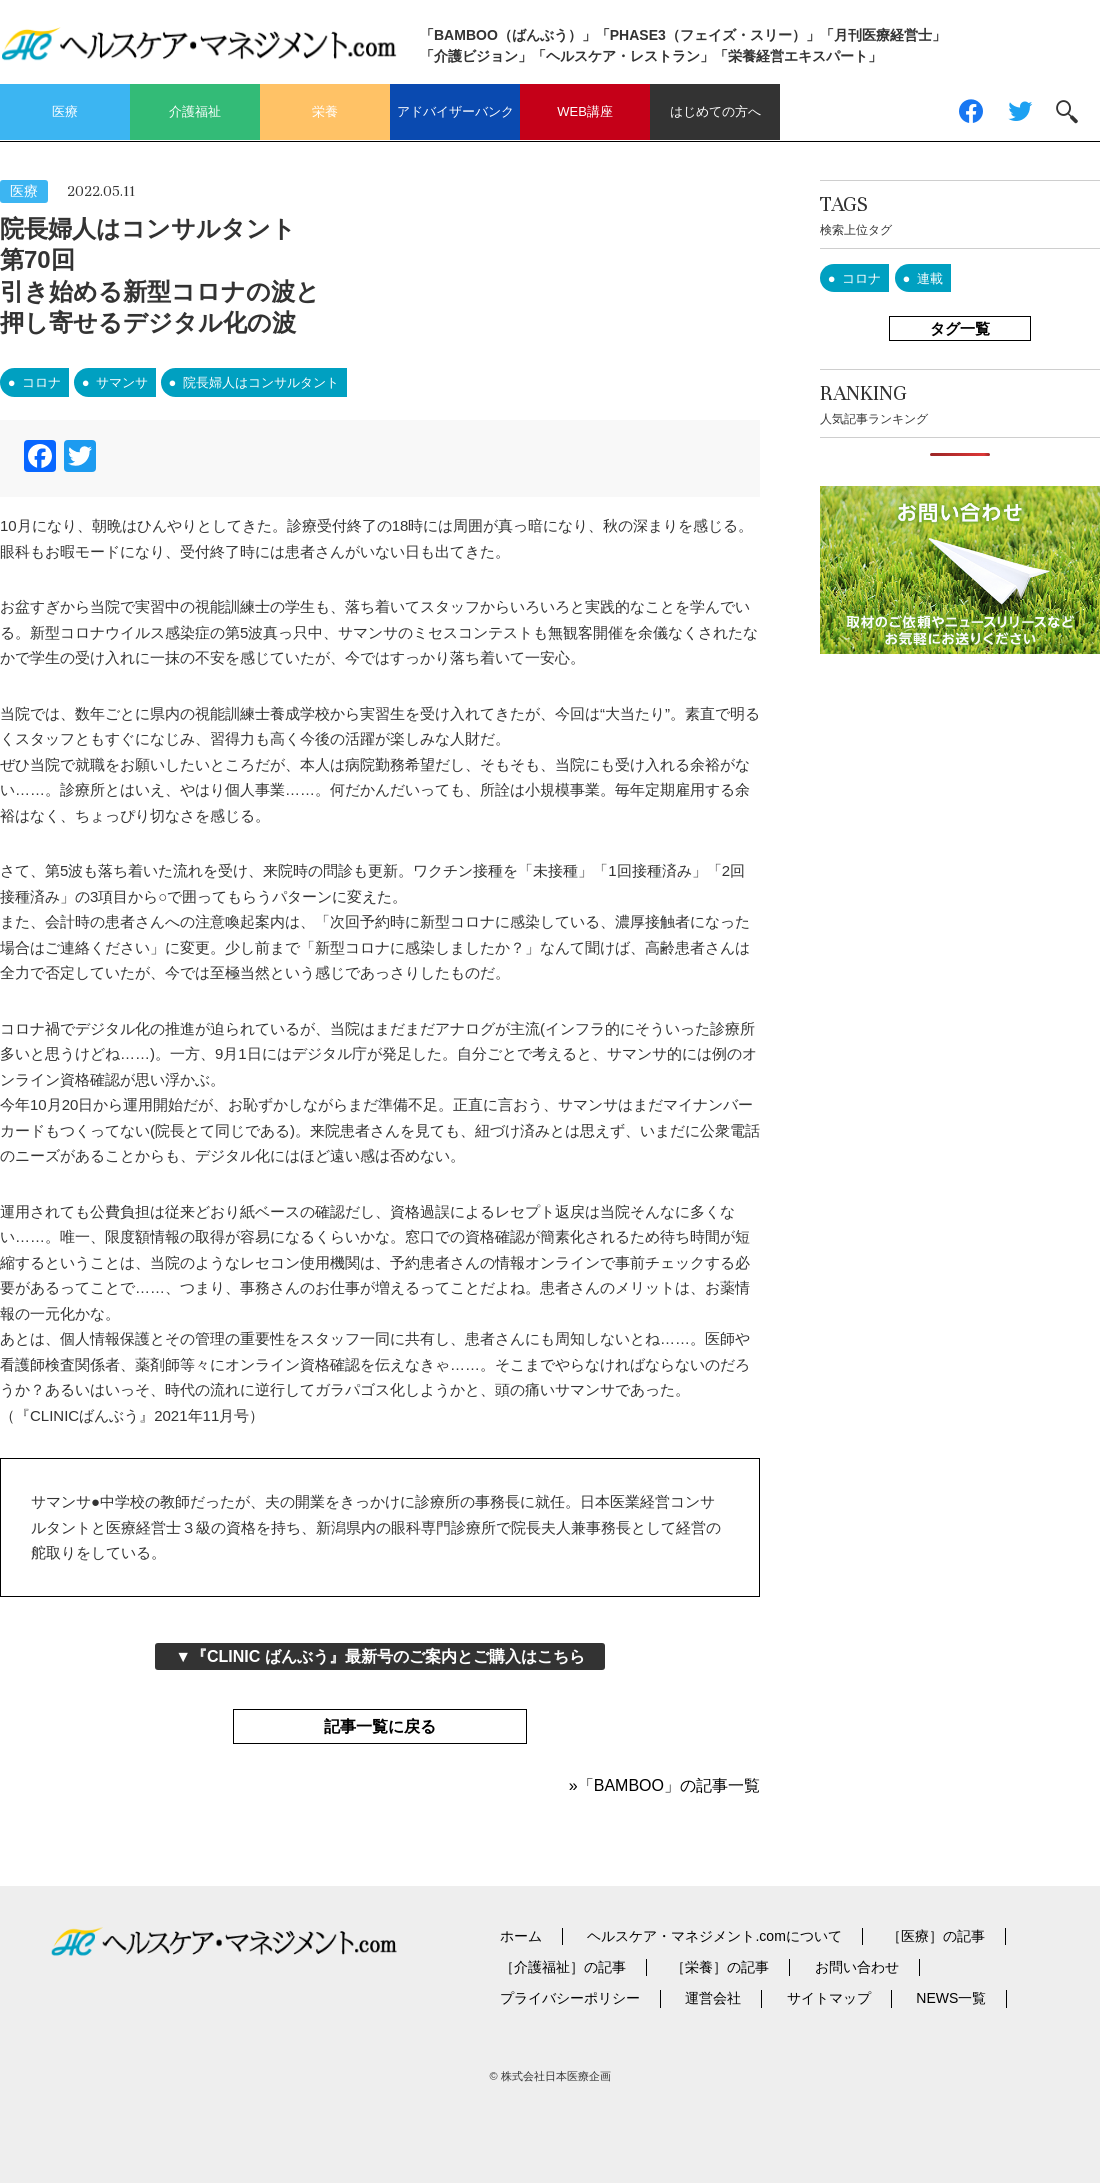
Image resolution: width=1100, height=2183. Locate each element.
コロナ (41, 382)
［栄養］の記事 (720, 1967)
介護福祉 (195, 111)
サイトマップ (829, 1998)
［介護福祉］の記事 (563, 1967)
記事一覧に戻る (380, 1726)
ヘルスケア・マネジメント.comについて (714, 1936)
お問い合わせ (857, 1967)
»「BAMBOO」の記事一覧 (664, 1785)
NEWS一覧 (951, 1998)
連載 (930, 278)
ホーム (521, 1936)
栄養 (325, 111)
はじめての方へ (715, 111)
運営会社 (713, 1998)
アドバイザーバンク (455, 111)
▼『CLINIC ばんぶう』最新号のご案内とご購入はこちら (380, 1656)
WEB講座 (585, 111)
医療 (65, 111)
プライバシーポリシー (570, 1998)
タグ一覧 (960, 328)
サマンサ (122, 382)
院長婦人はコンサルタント (261, 382)
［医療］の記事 (936, 1936)
